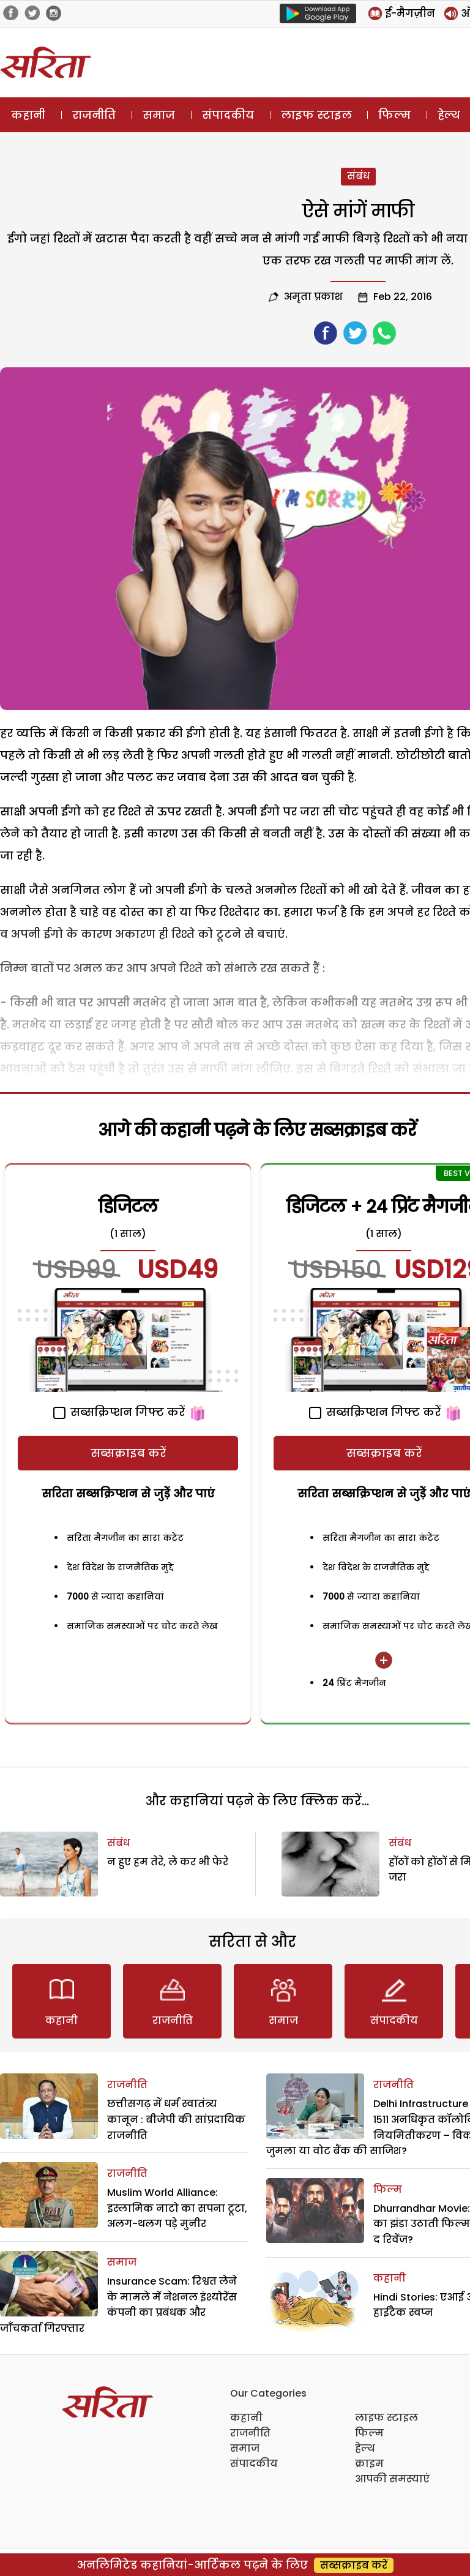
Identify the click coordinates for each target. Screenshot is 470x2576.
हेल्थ (365, 2448)
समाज (159, 114)
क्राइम (369, 2464)
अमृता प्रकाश (313, 297)
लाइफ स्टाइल (316, 114)
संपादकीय (228, 114)
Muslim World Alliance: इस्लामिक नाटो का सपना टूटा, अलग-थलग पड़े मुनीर (177, 2208)
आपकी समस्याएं (392, 2479)
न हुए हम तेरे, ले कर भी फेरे (167, 1862)
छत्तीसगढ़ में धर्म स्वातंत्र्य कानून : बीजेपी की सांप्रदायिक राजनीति (176, 2119)
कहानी (28, 114)
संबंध (358, 176)
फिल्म (394, 114)
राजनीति (94, 114)
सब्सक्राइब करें (128, 1453)
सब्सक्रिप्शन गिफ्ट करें (119, 1412)
